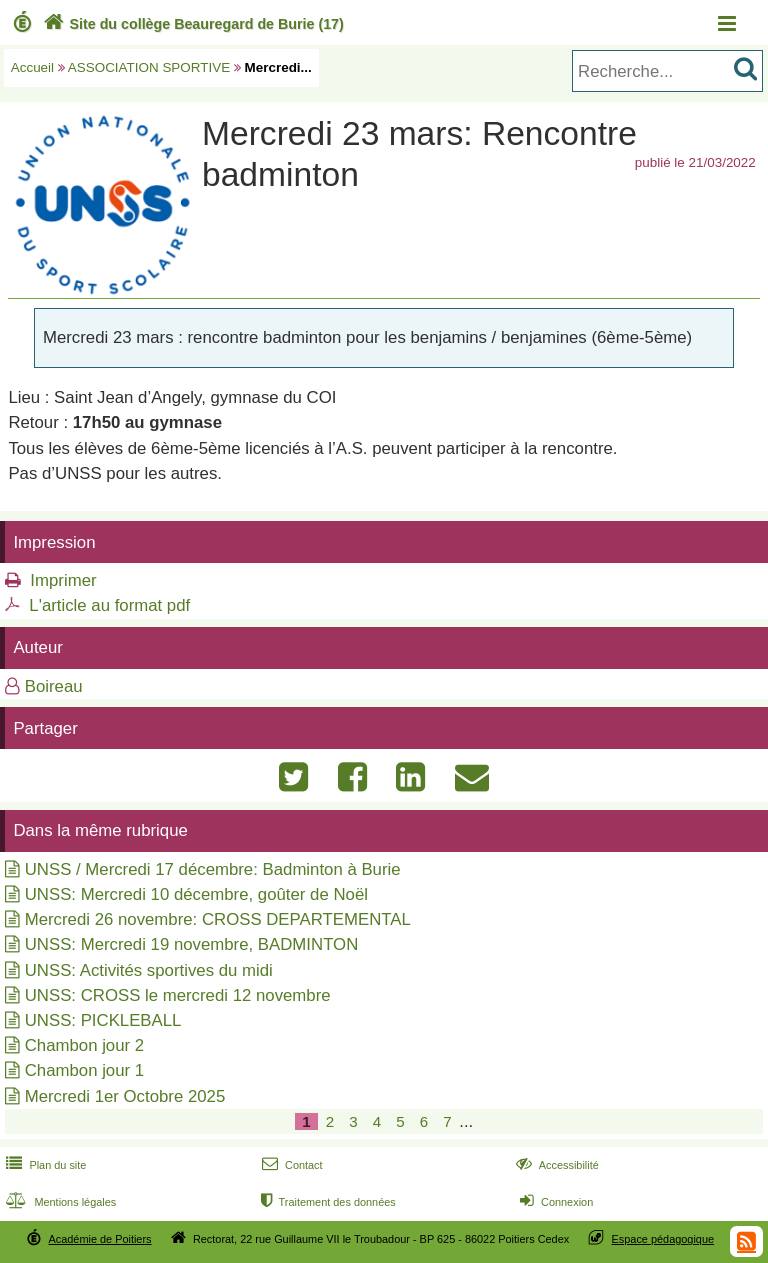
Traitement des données (326, 1202)
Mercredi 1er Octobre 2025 (125, 1096)
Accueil (32, 67)
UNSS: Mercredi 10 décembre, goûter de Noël (196, 894)
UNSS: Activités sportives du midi (149, 970)
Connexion (554, 1202)
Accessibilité (555, 1165)
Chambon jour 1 (84, 1070)
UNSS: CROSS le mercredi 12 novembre (178, 995)
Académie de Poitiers (99, 1239)
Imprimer (63, 580)
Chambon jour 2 (84, 1045)
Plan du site (44, 1165)
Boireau (54, 686)
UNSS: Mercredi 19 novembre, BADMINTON (192, 944)
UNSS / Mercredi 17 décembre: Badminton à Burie (213, 869)
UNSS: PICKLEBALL (103, 1020)
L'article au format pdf (109, 605)
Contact (290, 1165)
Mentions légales (59, 1202)
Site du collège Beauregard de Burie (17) (191, 24)
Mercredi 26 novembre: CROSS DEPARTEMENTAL (218, 919)
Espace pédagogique (663, 1239)
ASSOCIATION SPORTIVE (149, 67)
